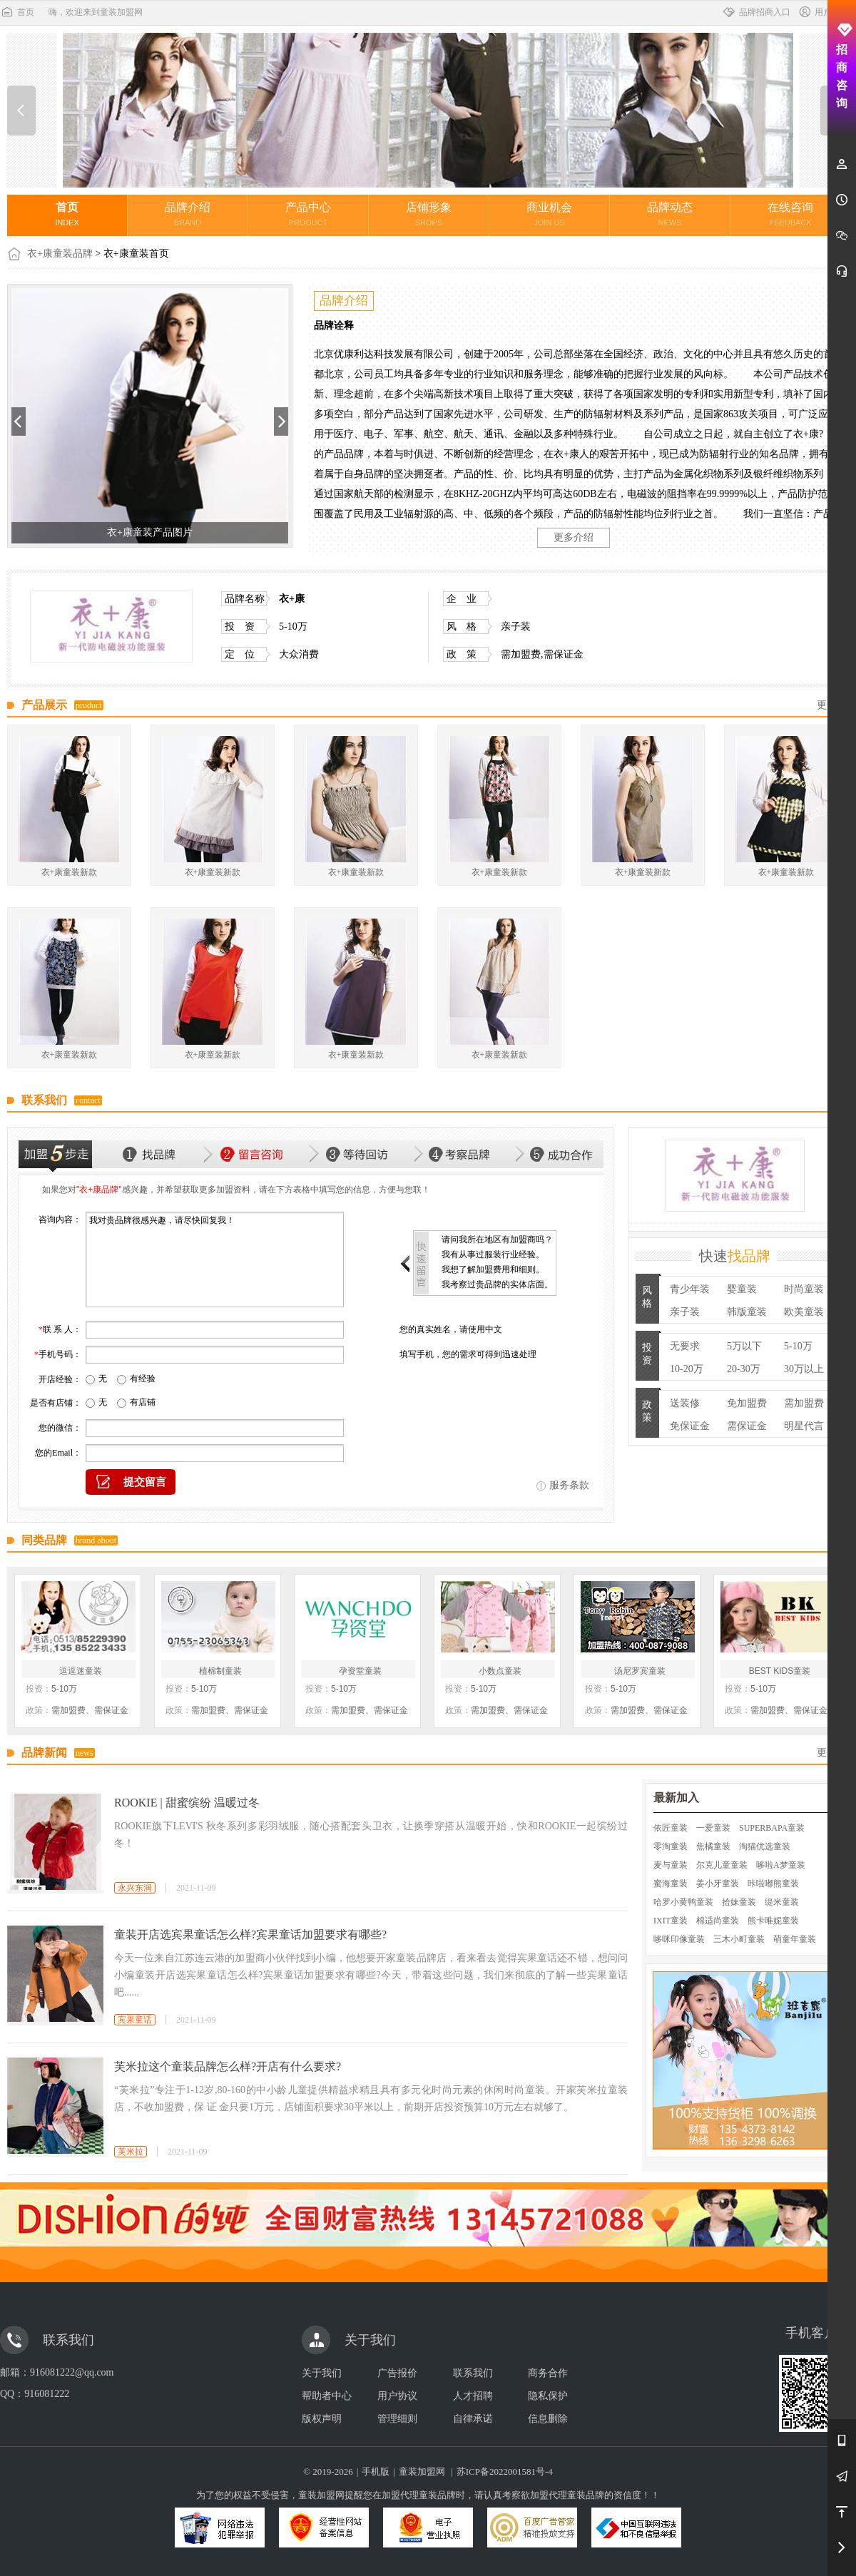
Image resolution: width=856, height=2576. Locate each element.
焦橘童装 (713, 1846)
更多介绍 (573, 537)
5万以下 (744, 1346)
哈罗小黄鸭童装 (683, 1902)
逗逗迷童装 (80, 1671)
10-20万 (686, 1369)
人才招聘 (473, 2396)
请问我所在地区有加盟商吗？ (497, 1239)
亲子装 (685, 1312)
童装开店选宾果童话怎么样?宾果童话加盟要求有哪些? (250, 1934)
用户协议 (397, 2396)
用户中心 (823, 12)
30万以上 (804, 1369)
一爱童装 (713, 1828)
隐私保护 (548, 2396)
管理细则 (397, 2418)
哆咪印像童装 (679, 1939)
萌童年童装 (794, 1939)
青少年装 (690, 1289)
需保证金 (747, 1426)
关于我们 (322, 2373)
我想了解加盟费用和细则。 (493, 1269)
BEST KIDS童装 (779, 1671)
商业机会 (549, 214)
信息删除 (548, 2418)
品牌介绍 (187, 214)
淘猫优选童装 (764, 1846)
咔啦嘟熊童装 (773, 1883)
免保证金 (690, 1426)
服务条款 (569, 1485)
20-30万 (743, 1369)
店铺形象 (429, 214)
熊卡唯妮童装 (773, 1921)
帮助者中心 (327, 2396)
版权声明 (322, 2418)
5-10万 (798, 1346)
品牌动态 (670, 214)
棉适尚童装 (717, 1921)
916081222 (46, 2393)
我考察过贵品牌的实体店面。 (497, 1284)
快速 (734, 1256)
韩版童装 (747, 1312)
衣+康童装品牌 (60, 253)
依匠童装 (670, 1828)
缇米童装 (782, 1902)
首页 (17, 12)
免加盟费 (747, 1403)
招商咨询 (842, 66)
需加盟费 (804, 1403)
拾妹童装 (739, 1902)
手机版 (375, 2471)
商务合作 (548, 2373)
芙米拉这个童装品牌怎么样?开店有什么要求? (227, 2066)
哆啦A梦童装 (780, 1865)
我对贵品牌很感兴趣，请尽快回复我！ (215, 1259)
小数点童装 (500, 1671)
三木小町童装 (739, 1939)
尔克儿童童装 (722, 1865)
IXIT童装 (670, 1921)
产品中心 (308, 214)
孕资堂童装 (360, 1671)
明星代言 (804, 1426)
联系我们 (473, 2373)
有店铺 (143, 1402)
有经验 (143, 1379)
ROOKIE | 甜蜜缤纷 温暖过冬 (187, 1802)
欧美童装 (804, 1312)
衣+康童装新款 (69, 872)
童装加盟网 (422, 2471)
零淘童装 (670, 1846)
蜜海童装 (670, 1883)
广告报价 (397, 2373)
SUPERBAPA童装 (772, 1828)
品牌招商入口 (756, 12)
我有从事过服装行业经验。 (493, 1254)
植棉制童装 (220, 1671)
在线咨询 (790, 214)
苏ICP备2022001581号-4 (505, 2471)
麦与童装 (670, 1865)
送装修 (685, 1403)
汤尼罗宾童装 (640, 1671)
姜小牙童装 (717, 1883)
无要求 (685, 1346)
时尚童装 (804, 1289)
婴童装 (742, 1289)
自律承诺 (473, 2418)
